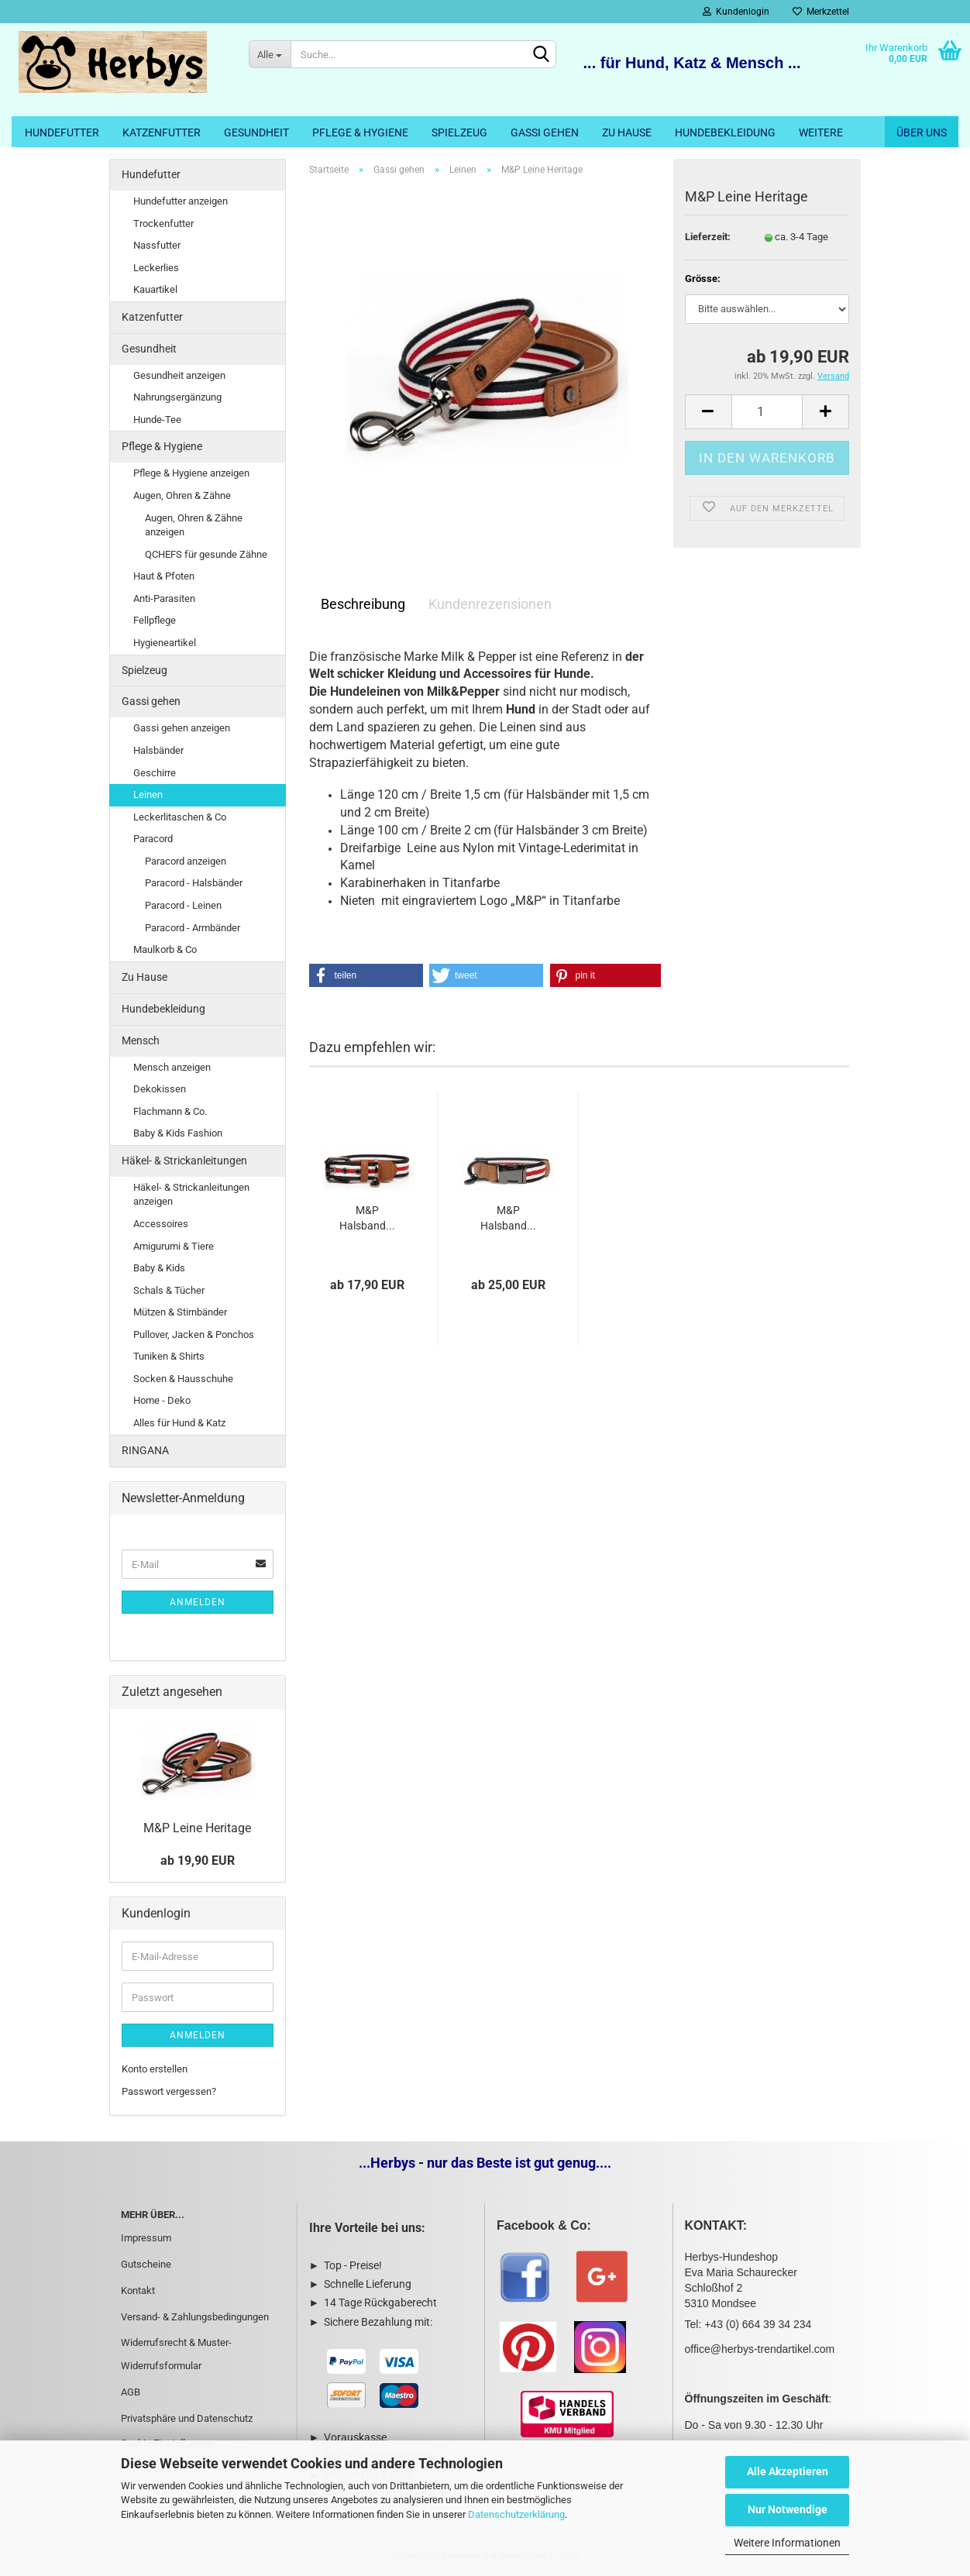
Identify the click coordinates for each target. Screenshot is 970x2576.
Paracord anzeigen (185, 861)
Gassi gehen (545, 132)
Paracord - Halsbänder (193, 883)
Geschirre (154, 773)
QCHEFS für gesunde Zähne (206, 554)
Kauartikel (155, 289)
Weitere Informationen (787, 2542)
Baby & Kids (159, 1268)
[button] (366, 975)
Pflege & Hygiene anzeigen (191, 473)
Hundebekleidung (725, 132)
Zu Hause (627, 132)
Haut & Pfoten (163, 576)
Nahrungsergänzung (177, 397)
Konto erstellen (154, 2069)
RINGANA (145, 1450)
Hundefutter (62, 132)
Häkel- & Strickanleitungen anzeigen (191, 1194)
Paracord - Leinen (183, 905)
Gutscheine (146, 2264)
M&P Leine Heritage (197, 1828)
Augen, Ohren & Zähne (182, 495)
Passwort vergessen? (169, 2091)
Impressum (146, 2238)
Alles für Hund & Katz (179, 1423)
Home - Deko (162, 1400)
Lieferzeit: (708, 236)
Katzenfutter (161, 132)
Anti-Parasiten (164, 598)
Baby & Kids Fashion (177, 1133)
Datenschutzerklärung (516, 2514)
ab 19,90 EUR (197, 1860)
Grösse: (703, 278)
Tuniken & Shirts (169, 1356)
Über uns (921, 132)
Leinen (148, 794)
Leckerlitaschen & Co (179, 817)
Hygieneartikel (164, 642)
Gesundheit (256, 132)
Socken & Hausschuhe (183, 1378)
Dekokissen (159, 1089)
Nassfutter (157, 245)
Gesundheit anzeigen (179, 375)
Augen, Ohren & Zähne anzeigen (193, 525)
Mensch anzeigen (172, 1067)
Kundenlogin (736, 11)
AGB (130, 2392)
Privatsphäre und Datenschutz (187, 2418)
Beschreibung (363, 604)
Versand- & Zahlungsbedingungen (195, 2317)
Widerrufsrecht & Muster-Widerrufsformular (176, 2354)
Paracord (153, 838)
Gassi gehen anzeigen (181, 728)
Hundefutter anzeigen (180, 201)
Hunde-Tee (157, 419)
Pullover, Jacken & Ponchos (193, 1334)
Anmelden (197, 1602)
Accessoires (160, 1224)
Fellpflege (154, 620)
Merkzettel (821, 11)
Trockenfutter (163, 223)
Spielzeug (459, 132)
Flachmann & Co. (170, 1111)
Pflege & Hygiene (360, 132)
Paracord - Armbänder (192, 928)
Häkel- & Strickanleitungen (184, 1160)
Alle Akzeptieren (787, 2471)
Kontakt (138, 2290)
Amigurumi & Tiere (173, 1246)
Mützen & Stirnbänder (180, 1312)
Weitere (821, 132)
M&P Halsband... (367, 1218)
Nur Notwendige (787, 2509)
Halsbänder (158, 750)
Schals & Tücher (169, 1290)
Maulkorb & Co (165, 949)
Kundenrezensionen (490, 604)
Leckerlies (156, 267)
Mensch (141, 1040)
